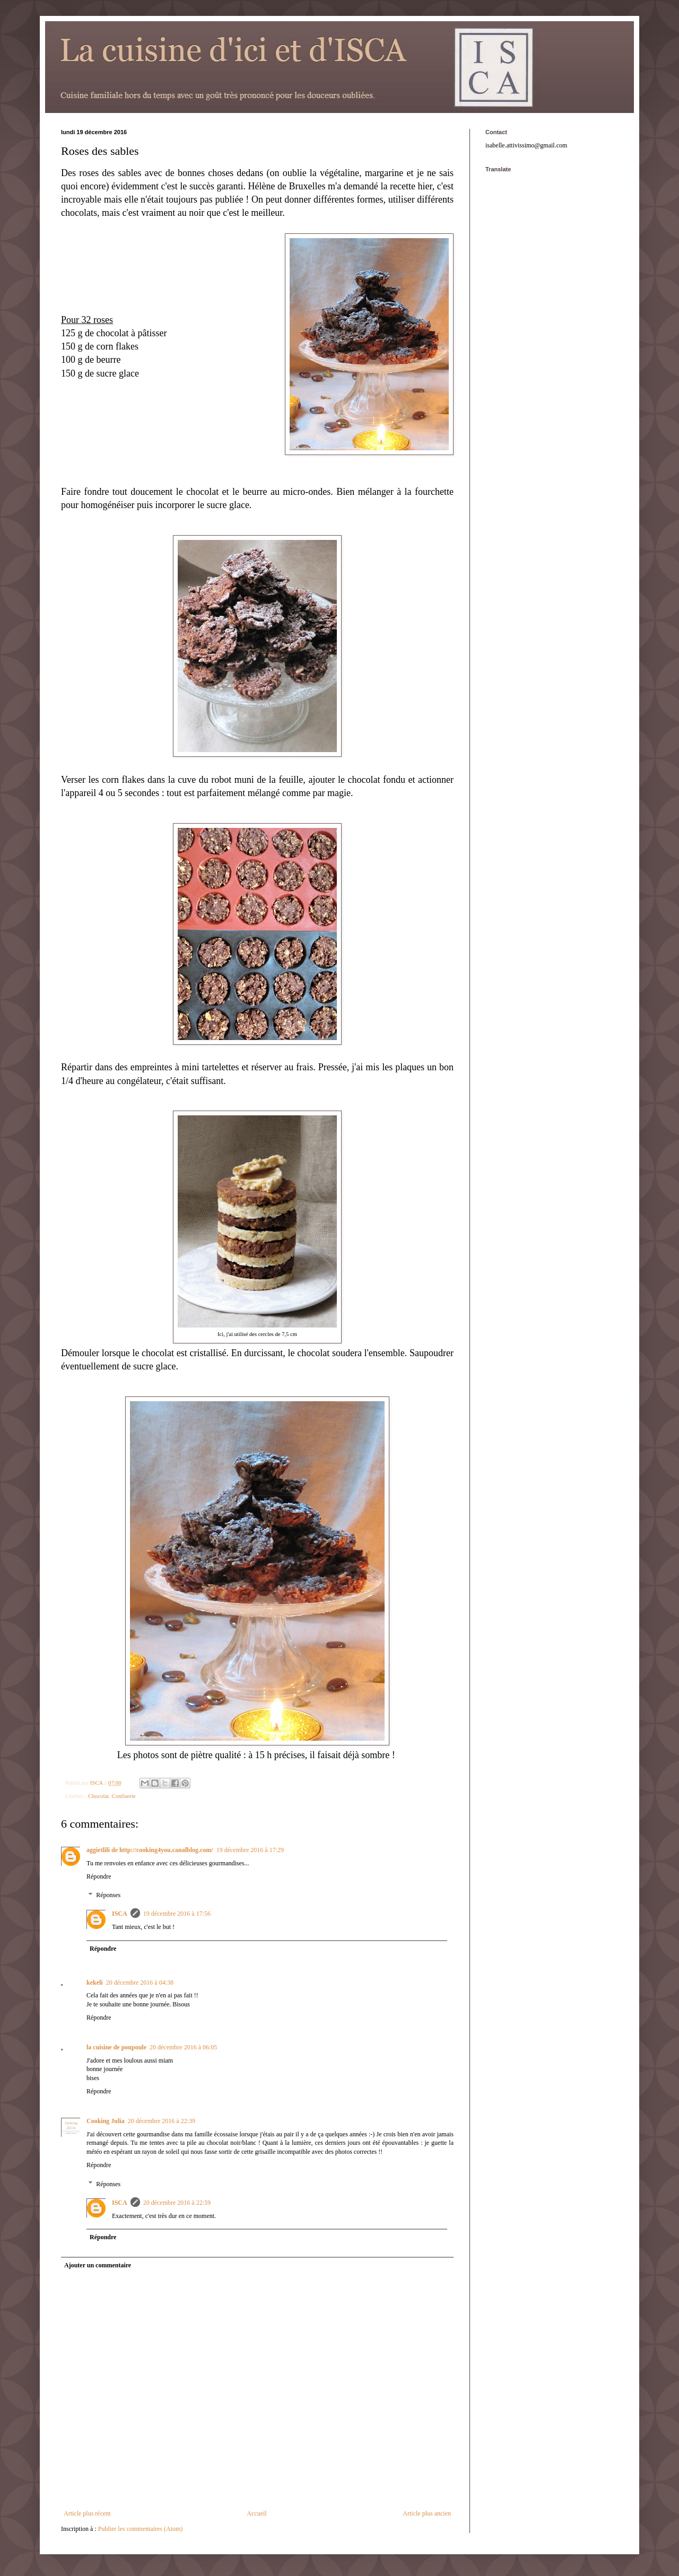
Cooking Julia (105, 2121)
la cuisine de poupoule (116, 2047)
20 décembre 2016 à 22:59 (177, 2202)
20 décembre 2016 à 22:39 (161, 2121)
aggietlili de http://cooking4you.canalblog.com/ (149, 1850)
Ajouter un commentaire (97, 2265)
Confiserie (124, 1796)
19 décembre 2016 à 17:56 (177, 1913)
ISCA (119, 1913)
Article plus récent (87, 2513)
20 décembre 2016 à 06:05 (183, 2047)
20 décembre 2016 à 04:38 (139, 1982)
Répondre (98, 1876)
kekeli (94, 1982)
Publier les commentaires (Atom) (140, 2529)
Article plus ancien (427, 2513)
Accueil (256, 2513)
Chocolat (98, 1796)
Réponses (108, 1895)
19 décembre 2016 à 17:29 (250, 1850)
